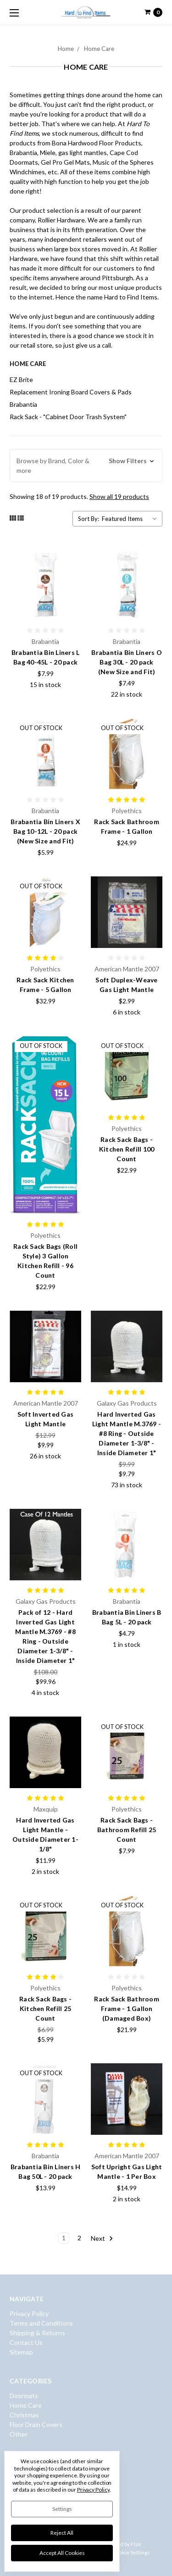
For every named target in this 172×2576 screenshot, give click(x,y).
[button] (86, 465)
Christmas (24, 2415)
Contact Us (26, 2342)
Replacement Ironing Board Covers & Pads (71, 392)
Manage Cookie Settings (120, 2552)
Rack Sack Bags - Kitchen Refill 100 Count (127, 1149)
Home (66, 48)
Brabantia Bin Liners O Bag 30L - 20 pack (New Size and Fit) (126, 662)
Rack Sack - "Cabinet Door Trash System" (68, 417)
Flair (136, 2544)
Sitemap (21, 2352)
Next (102, 2238)
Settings (62, 2508)
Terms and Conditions (41, 2323)
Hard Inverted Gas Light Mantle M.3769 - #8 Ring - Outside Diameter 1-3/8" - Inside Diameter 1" (126, 1433)
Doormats (24, 2395)
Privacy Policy (29, 2313)
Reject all (61, 2532)
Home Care (99, 48)
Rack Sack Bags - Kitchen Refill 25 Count (45, 2008)
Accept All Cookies (62, 2552)
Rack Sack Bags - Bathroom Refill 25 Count (126, 1829)
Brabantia (23, 404)
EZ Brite (21, 379)
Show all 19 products (119, 496)
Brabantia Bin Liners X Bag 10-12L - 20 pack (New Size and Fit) (45, 831)
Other (19, 2434)
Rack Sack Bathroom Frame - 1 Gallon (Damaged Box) (126, 2008)
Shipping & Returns (37, 2333)
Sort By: (88, 518)
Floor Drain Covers (36, 2424)
